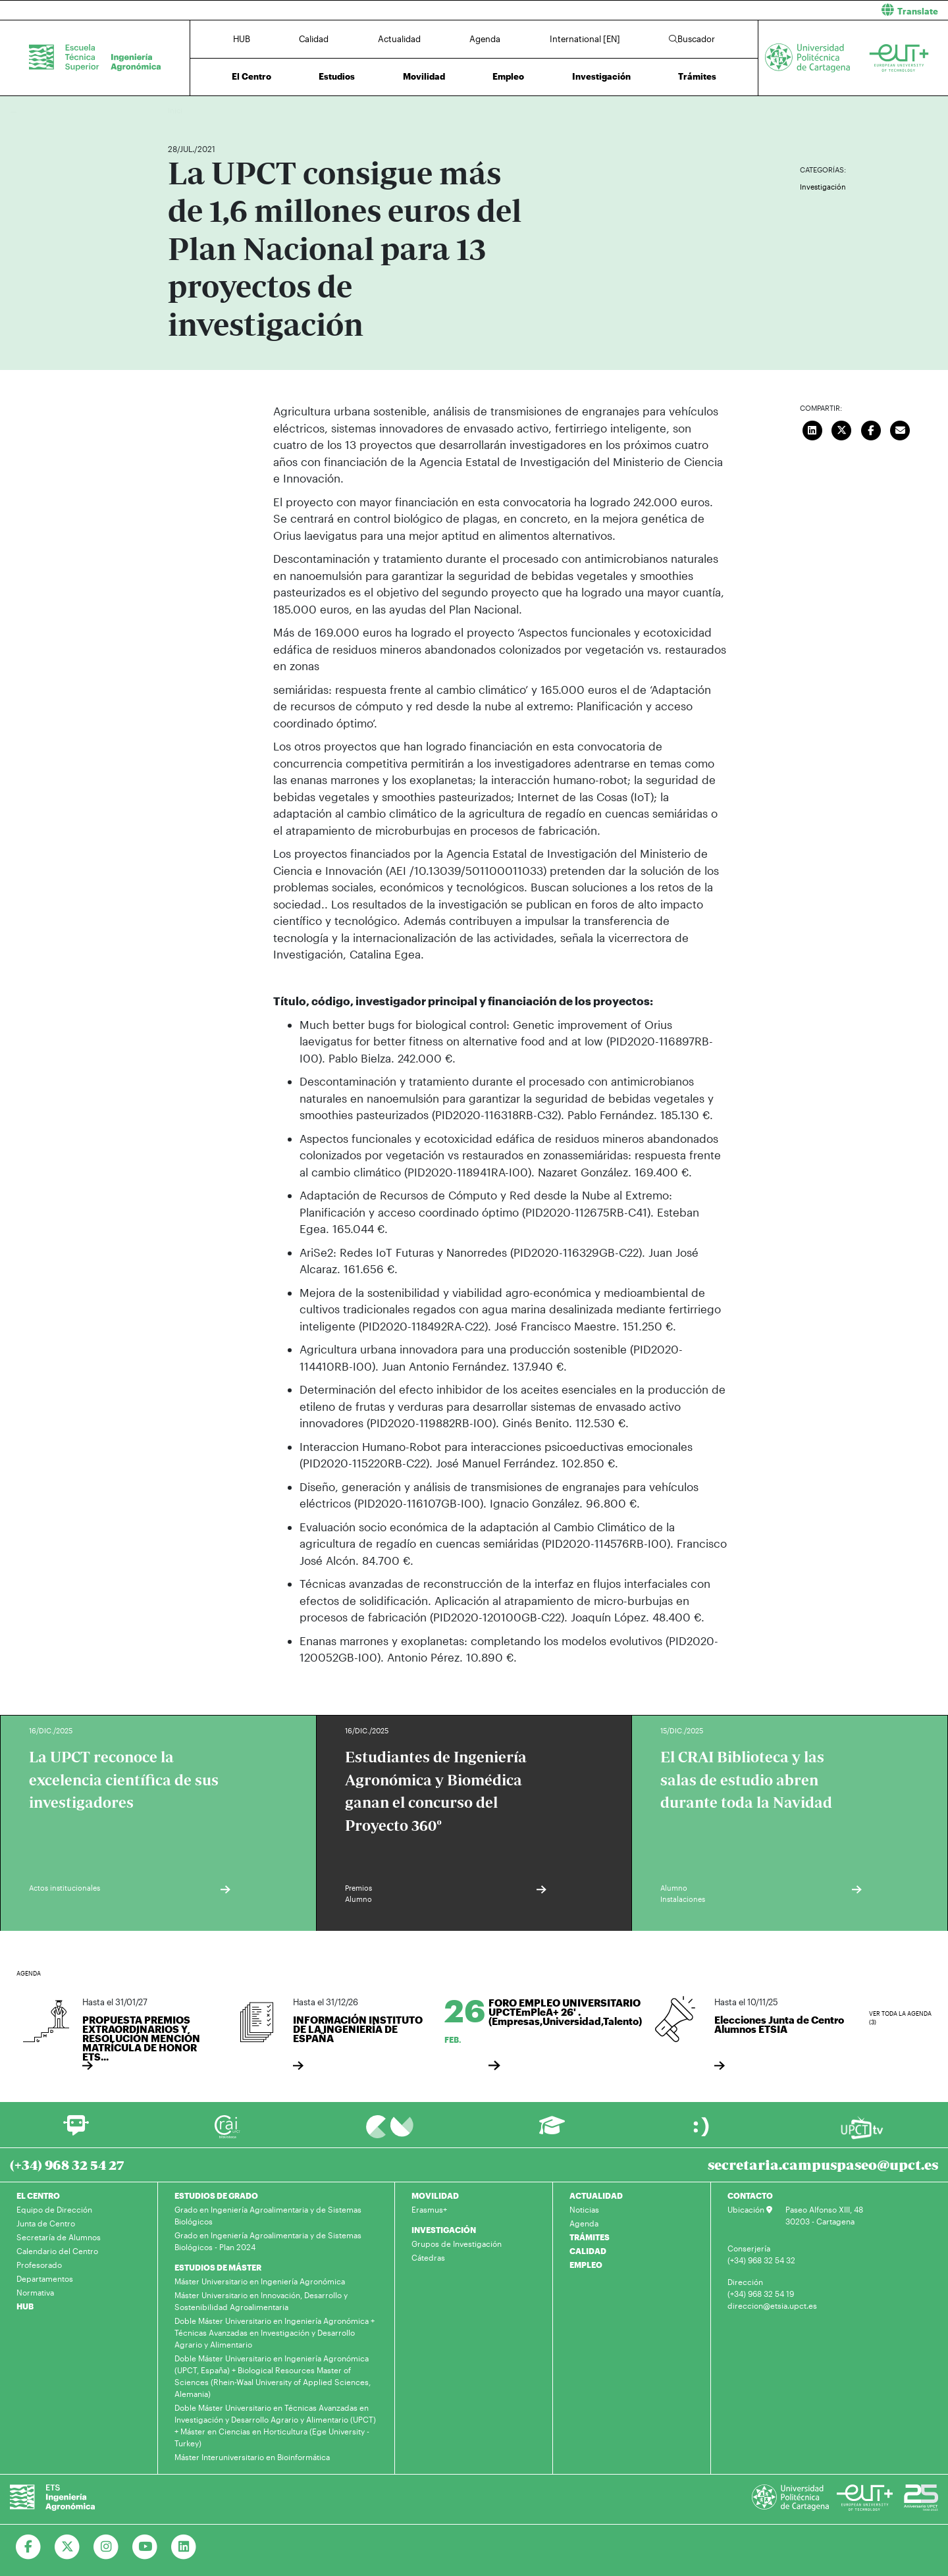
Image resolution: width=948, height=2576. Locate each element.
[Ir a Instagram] (106, 2547)
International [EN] (585, 39)
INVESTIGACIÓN (443, 2229)
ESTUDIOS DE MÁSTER (217, 2267)
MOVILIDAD (435, 2195)
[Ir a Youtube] (145, 2547)
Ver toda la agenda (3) (900, 2018)
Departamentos (44, 2278)
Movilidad (424, 76)
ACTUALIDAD (596, 2195)
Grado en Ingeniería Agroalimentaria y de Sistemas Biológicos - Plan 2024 (267, 2240)
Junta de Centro (45, 2223)
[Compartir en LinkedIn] (812, 428)
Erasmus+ (429, 2209)
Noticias (584, 2209)
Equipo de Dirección (54, 2209)
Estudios (337, 76)
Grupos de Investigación (456, 2243)
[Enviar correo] (900, 428)
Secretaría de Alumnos (58, 2237)
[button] (716, 10)
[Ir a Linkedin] (184, 2547)
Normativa (35, 2292)
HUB (241, 39)
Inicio (178, 110)
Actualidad (399, 39)
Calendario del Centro (57, 2250)
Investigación (601, 76)
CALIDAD (587, 2250)
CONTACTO (750, 2195)
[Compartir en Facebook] (870, 428)
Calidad (314, 39)
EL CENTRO (38, 2195)
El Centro (251, 76)
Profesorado (39, 2264)
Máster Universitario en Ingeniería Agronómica (259, 2281)
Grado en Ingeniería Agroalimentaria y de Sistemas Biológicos (267, 2215)
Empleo (508, 76)
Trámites (697, 76)
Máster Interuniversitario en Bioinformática (252, 2456)
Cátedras (428, 2257)
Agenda (484, 39)
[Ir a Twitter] (67, 2547)
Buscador (692, 39)
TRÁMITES (589, 2237)
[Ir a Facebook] (28, 2547)
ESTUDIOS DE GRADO (216, 2195)
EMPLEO (585, 2264)
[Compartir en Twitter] (842, 428)
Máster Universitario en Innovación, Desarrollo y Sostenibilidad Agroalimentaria (261, 2300)
